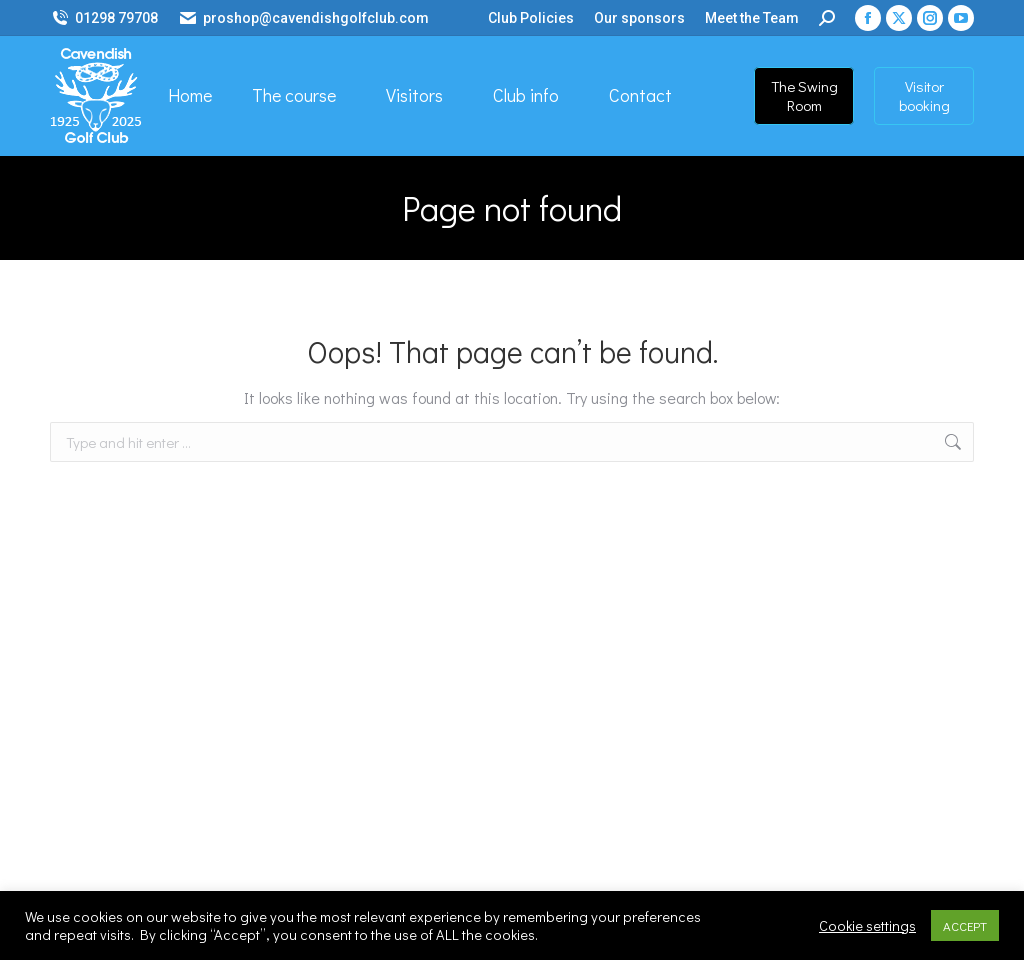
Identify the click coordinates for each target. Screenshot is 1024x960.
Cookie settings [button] (867, 926)
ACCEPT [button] (965, 925)
